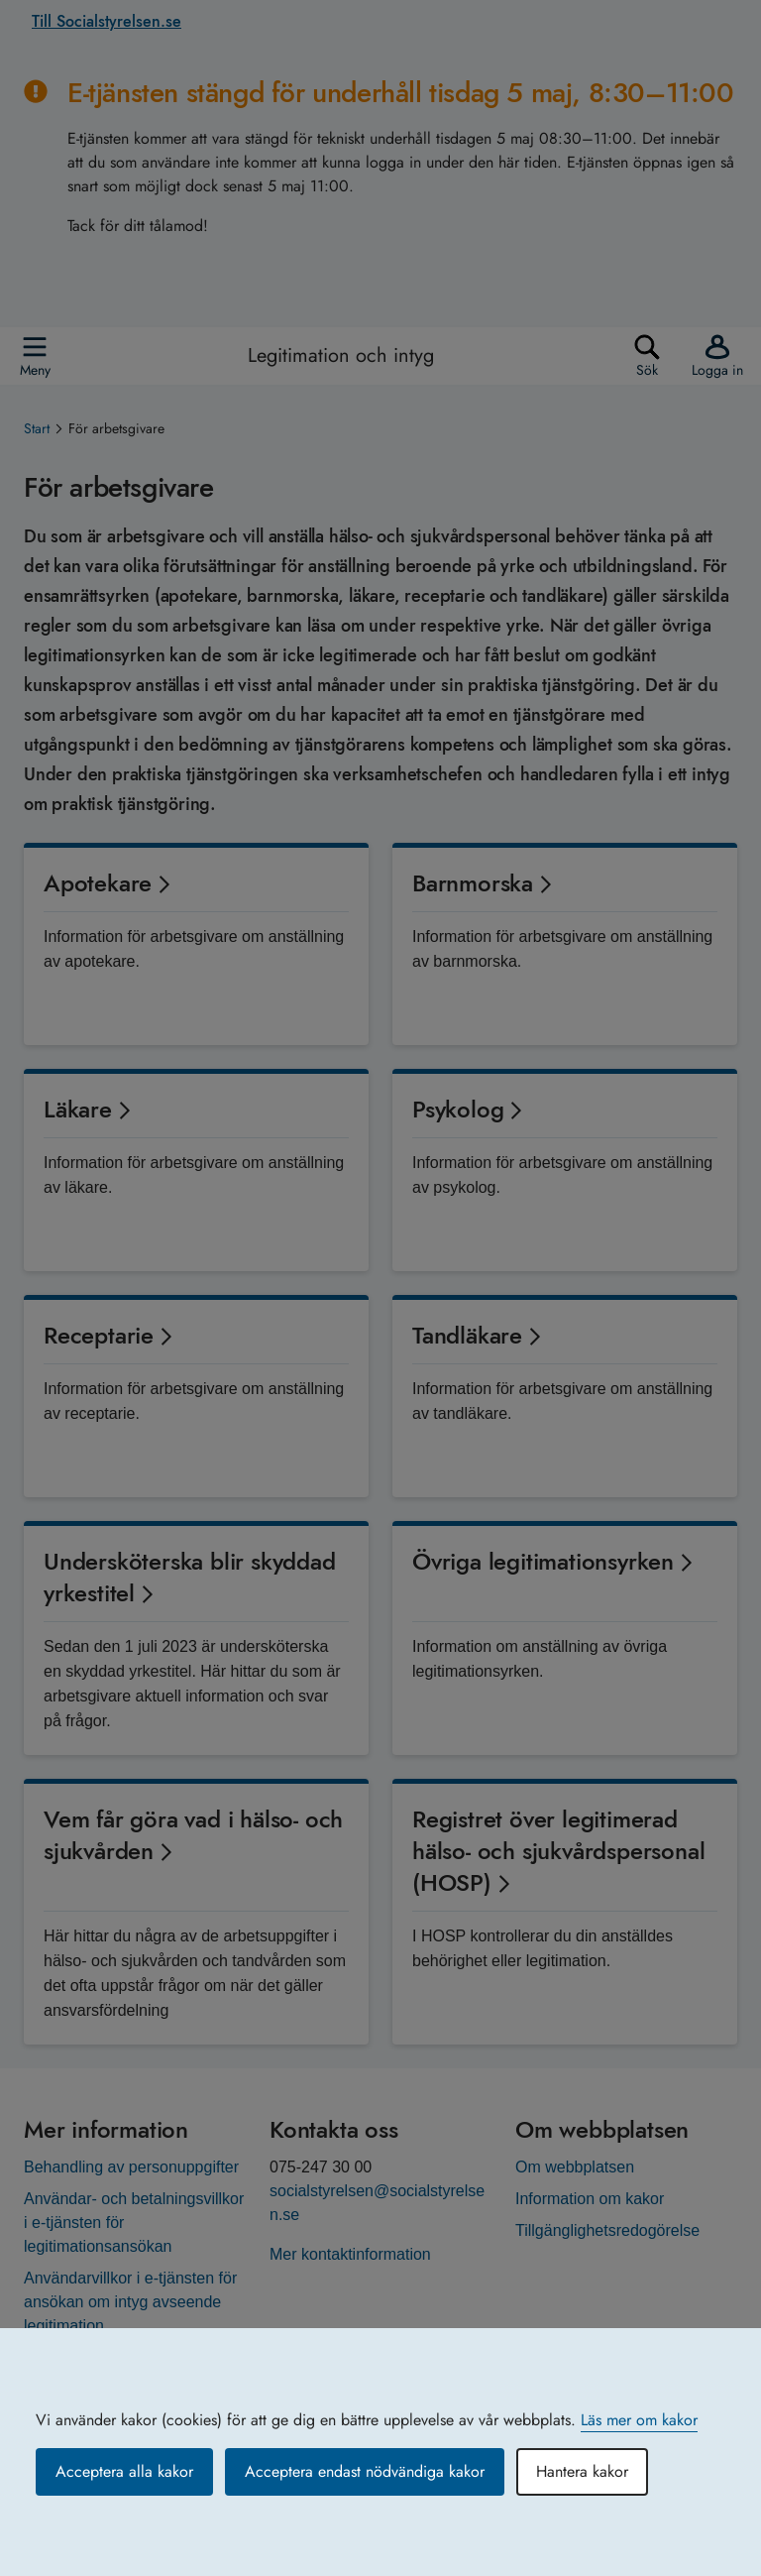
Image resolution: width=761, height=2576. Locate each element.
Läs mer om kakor (639, 2419)
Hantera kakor (582, 2471)
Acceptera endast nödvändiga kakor (365, 2471)
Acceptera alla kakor (124, 2471)
